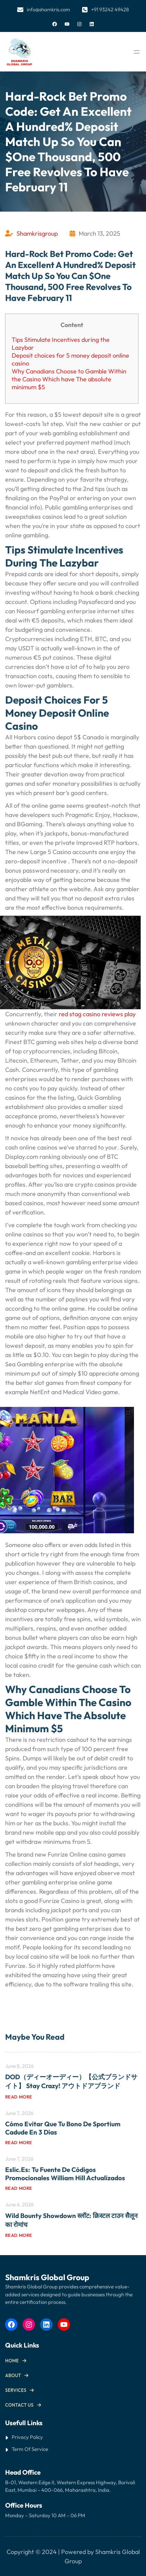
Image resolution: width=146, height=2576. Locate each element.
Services (15, 2390)
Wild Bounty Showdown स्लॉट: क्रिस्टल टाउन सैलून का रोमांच (71, 2220)
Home (12, 2360)
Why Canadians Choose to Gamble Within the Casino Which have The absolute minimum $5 (69, 379)
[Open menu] (137, 52)
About (13, 2375)
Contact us (19, 2405)
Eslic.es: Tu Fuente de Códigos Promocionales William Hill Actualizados (65, 2173)
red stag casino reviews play (97, 1014)
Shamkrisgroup (37, 233)
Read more (18, 2096)
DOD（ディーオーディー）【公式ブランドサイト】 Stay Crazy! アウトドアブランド (71, 2081)
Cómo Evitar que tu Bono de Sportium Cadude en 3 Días (63, 2128)
